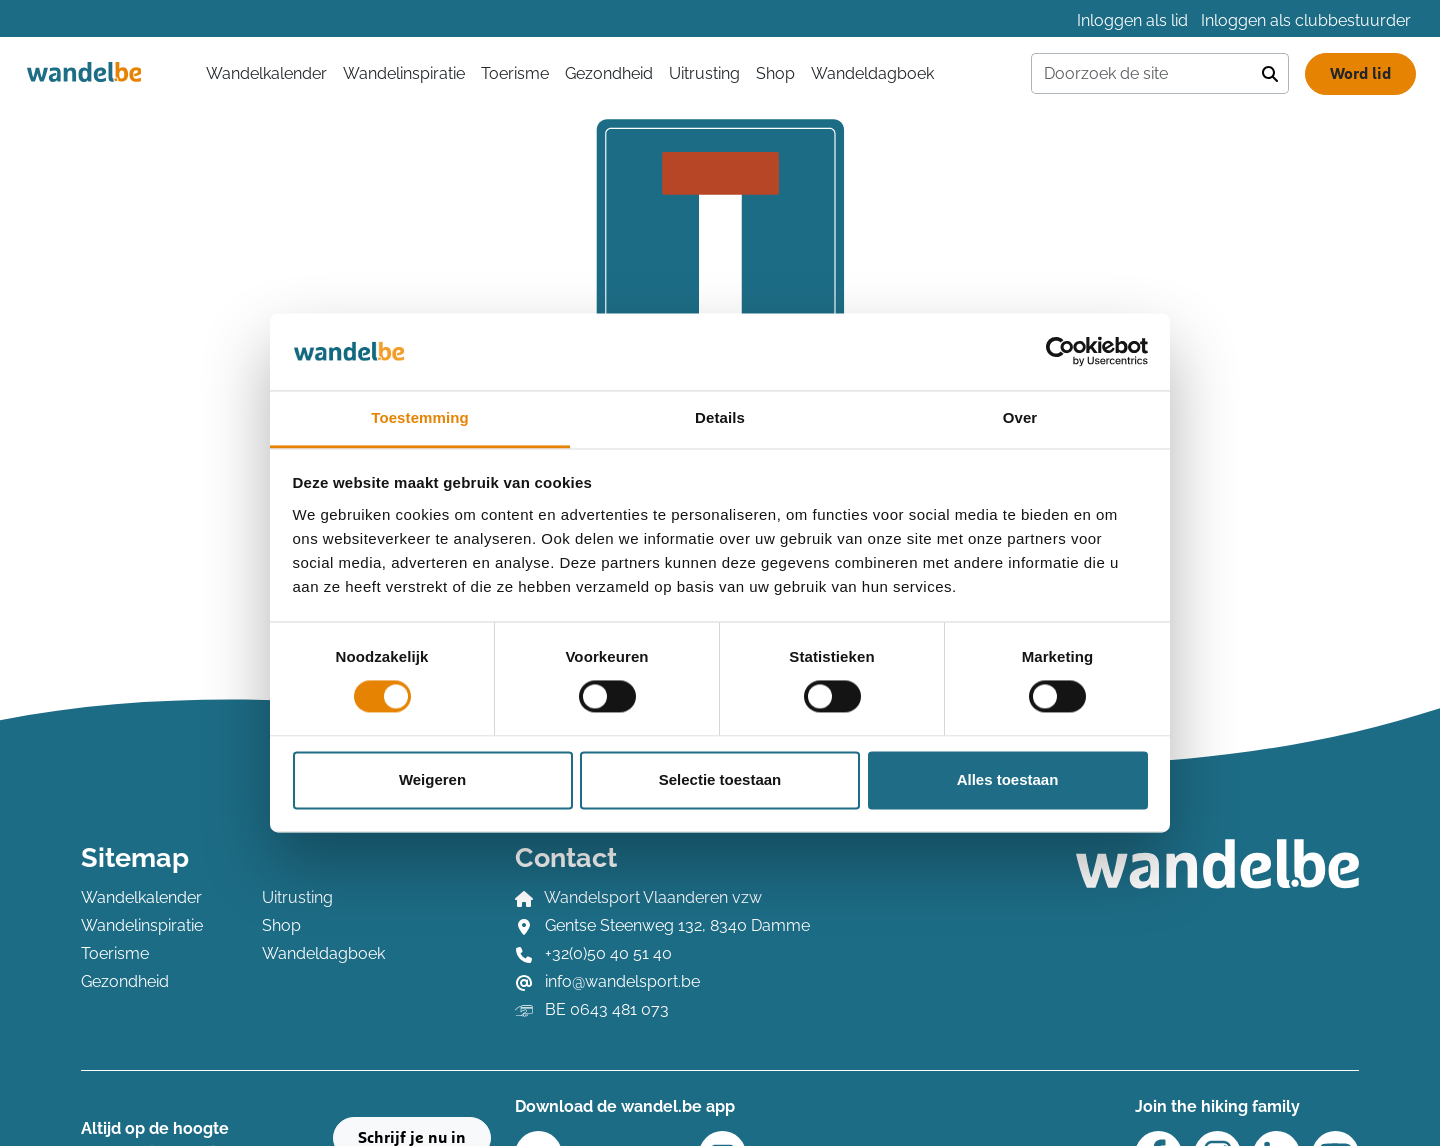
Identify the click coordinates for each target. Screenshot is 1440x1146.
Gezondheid (609, 73)
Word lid (1360, 74)
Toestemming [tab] (420, 417)
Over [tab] (1020, 417)
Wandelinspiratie (404, 73)
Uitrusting (704, 73)
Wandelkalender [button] (266, 73)
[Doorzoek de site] (1142, 74)
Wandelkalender (141, 897)
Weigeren (432, 779)
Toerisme (515, 73)
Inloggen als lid (1132, 20)
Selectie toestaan (720, 779)
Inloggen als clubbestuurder (1306, 20)
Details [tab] (720, 417)
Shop (775, 73)
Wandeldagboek (872, 73)
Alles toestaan (1008, 779)
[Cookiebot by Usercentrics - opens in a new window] (1060, 352)
